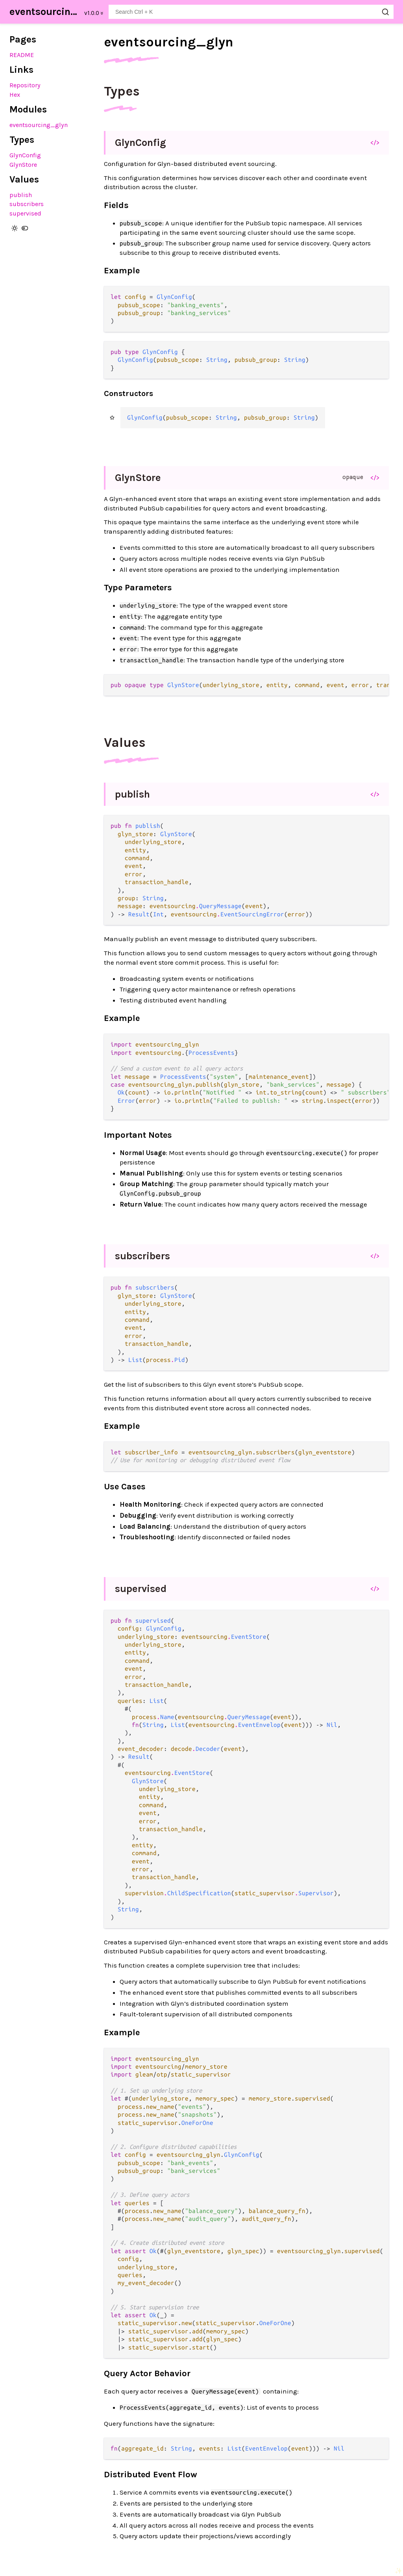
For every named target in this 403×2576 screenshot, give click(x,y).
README (21, 55)
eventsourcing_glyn (44, 11)
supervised (25, 213)
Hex (14, 94)
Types (122, 91)
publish (20, 195)
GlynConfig (25, 155)
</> (374, 142)
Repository (25, 85)
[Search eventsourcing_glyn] (251, 12)
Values (125, 742)
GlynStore (23, 164)
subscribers (26, 204)
